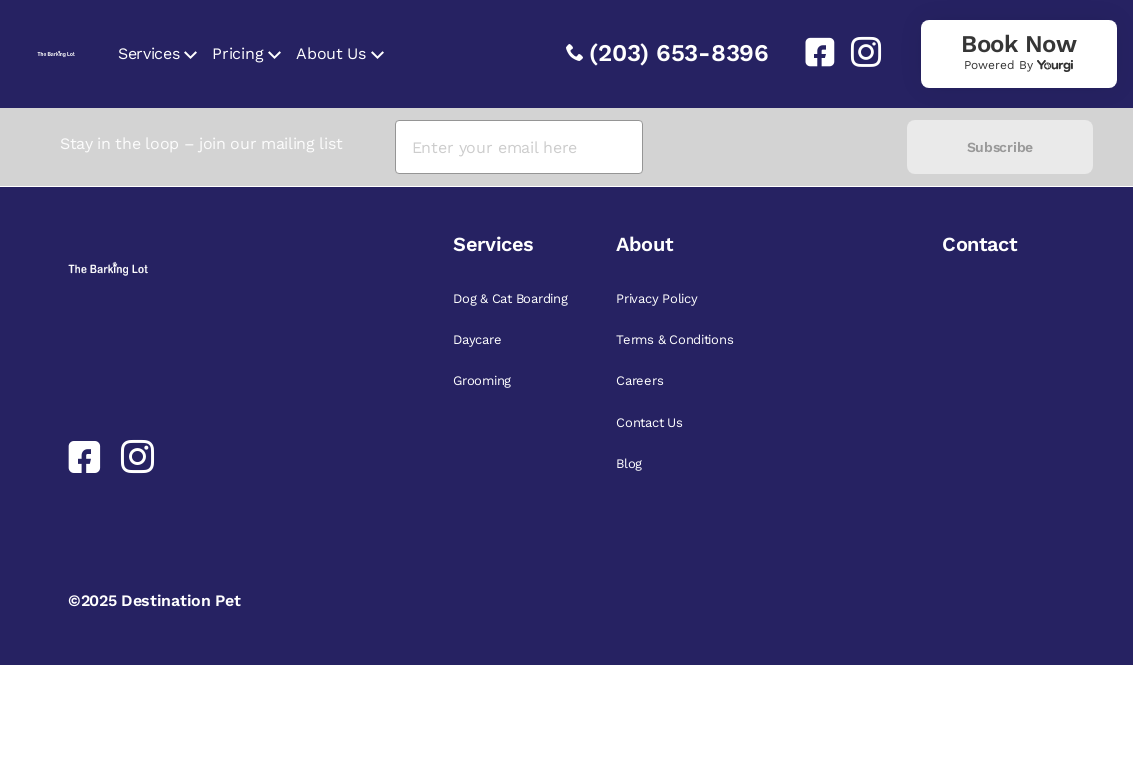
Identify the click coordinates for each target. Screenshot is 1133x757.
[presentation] (774, 147)
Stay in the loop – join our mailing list (201, 143)
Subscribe (1000, 147)
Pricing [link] (237, 53)
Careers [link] (639, 380)
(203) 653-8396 (679, 53)
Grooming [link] (482, 380)
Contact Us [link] (649, 422)
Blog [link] (629, 463)
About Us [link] (330, 53)
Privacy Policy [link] (656, 298)
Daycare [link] (477, 339)
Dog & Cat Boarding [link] (510, 298)
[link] (812, 52)
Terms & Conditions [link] (674, 339)
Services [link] (148, 53)
